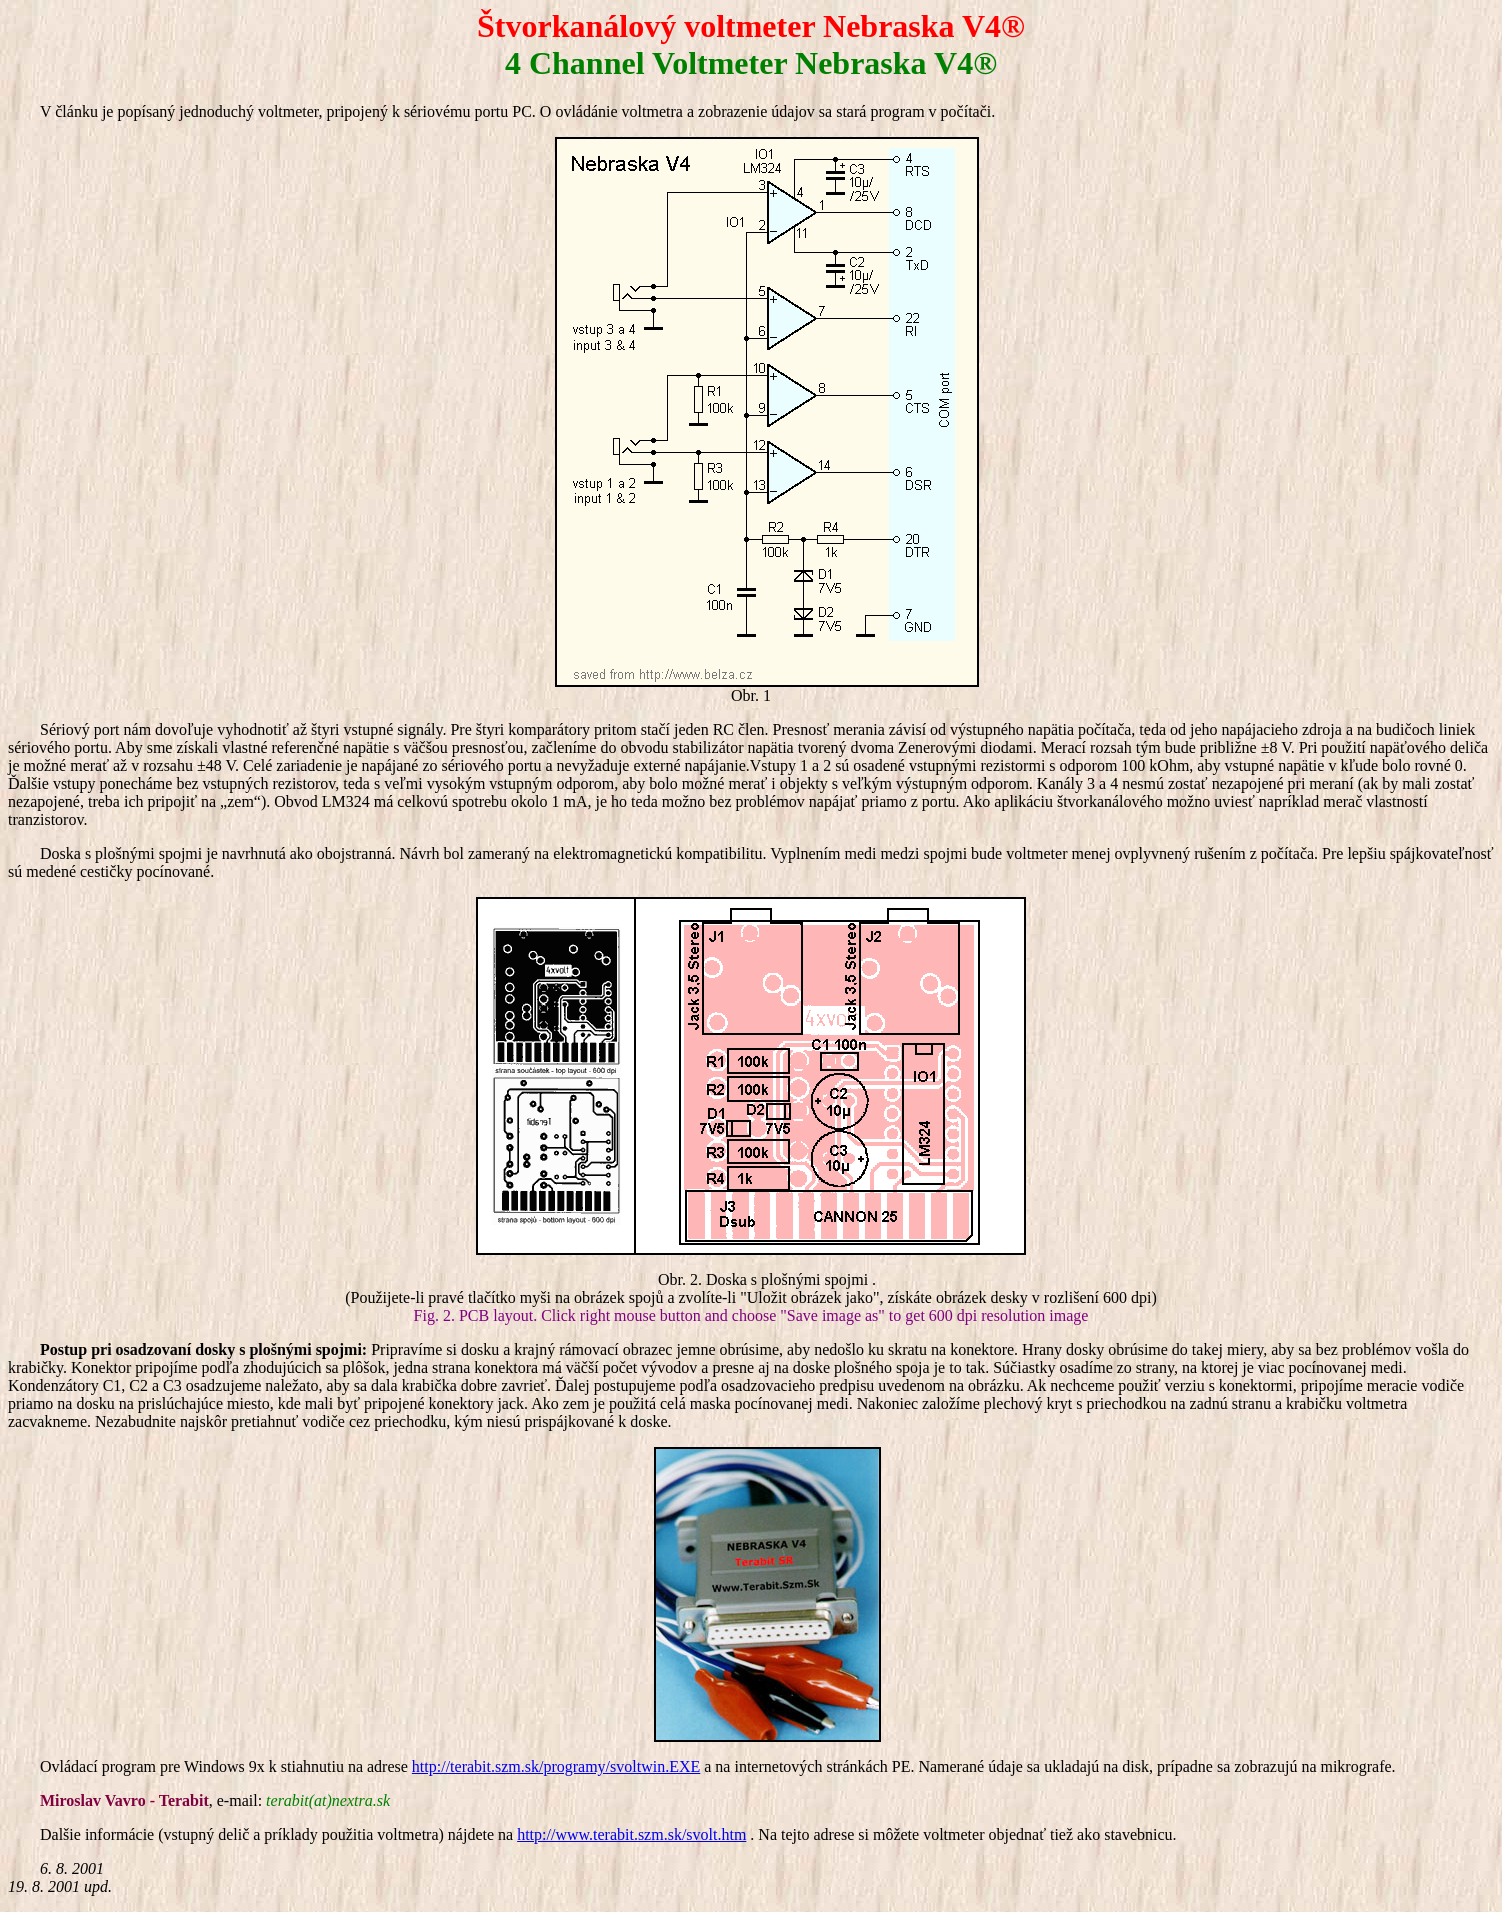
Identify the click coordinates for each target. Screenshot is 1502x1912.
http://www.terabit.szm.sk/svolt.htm (631, 1834)
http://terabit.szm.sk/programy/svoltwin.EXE (556, 1766)
